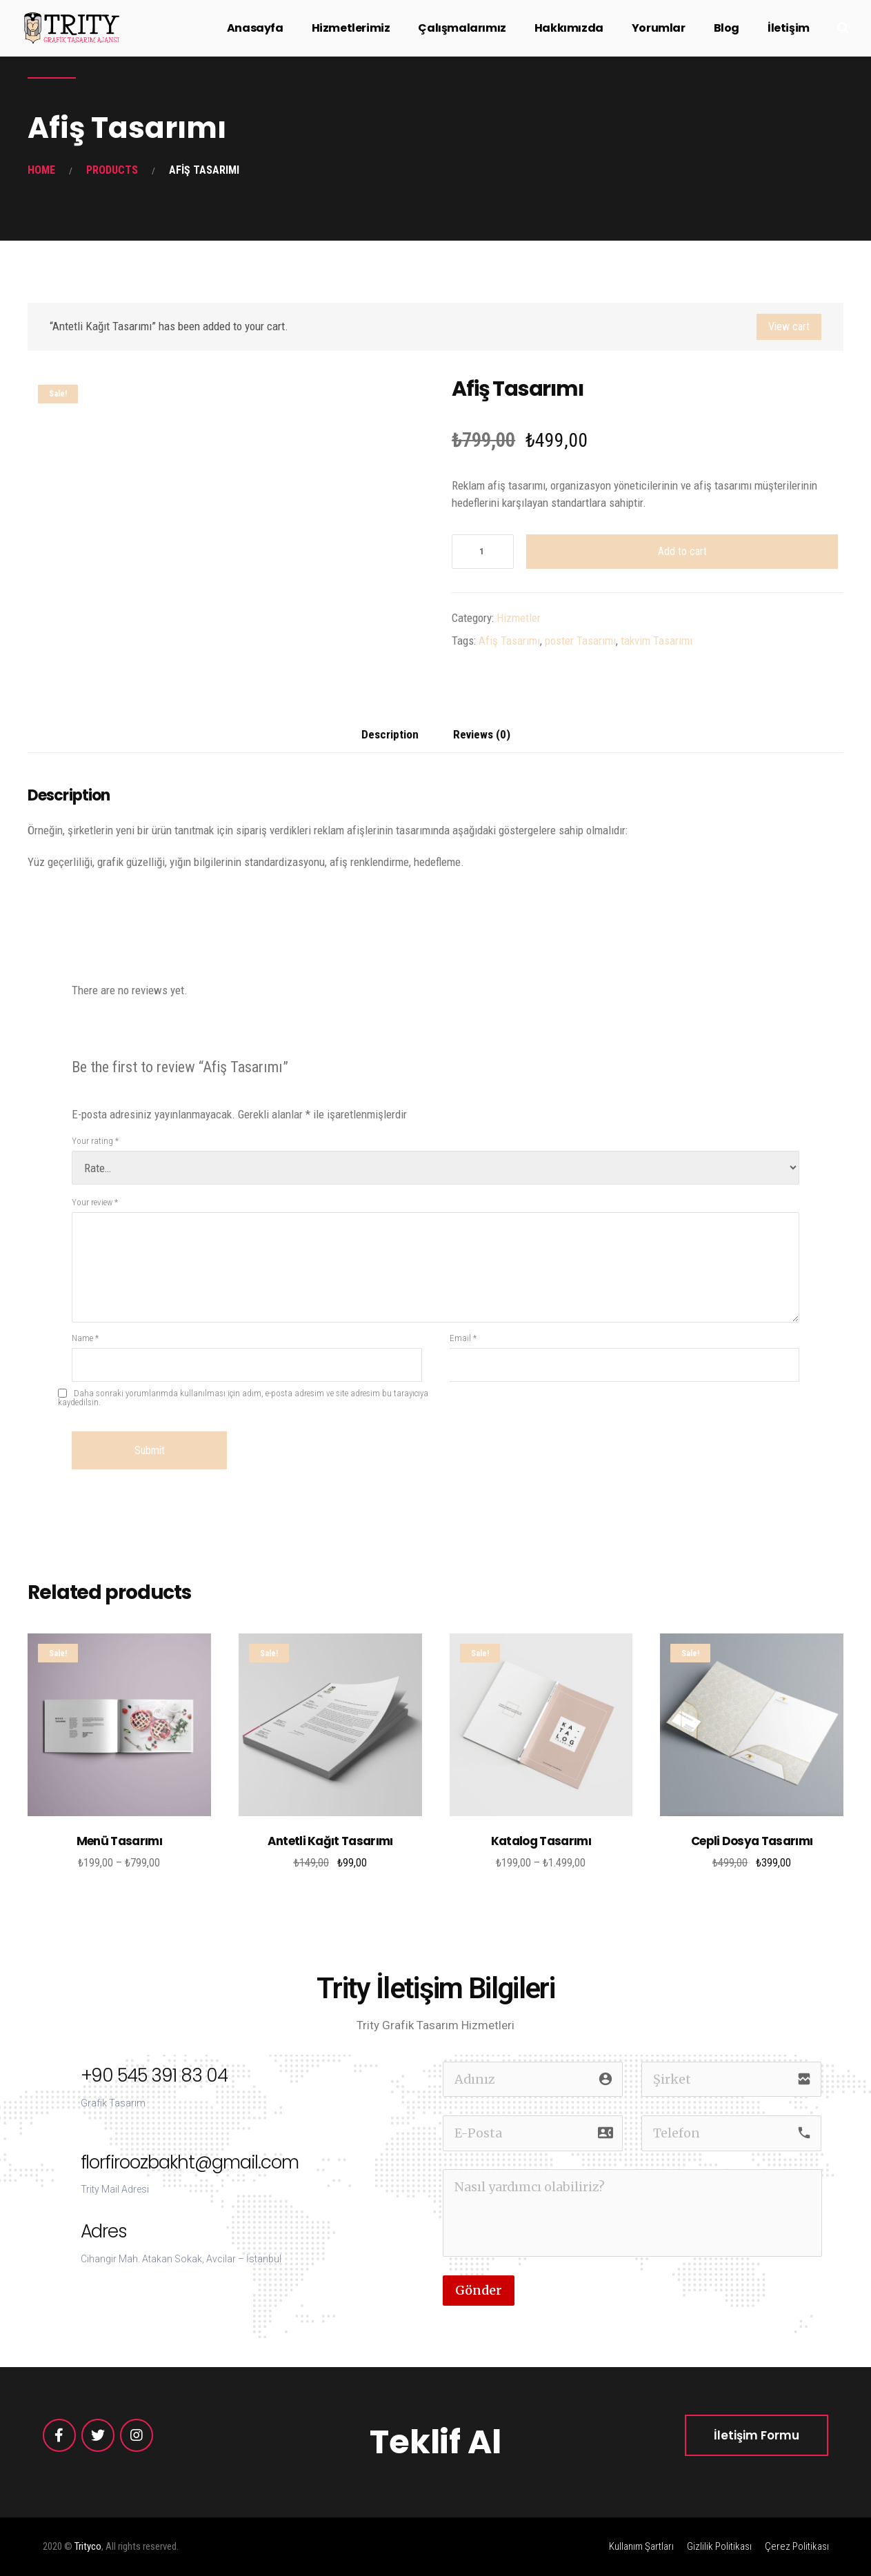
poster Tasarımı (580, 640)
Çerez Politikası (797, 2546)
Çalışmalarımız (461, 28)
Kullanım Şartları (641, 2546)
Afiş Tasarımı (509, 640)
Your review (95, 1202)
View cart (789, 326)
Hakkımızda (568, 28)
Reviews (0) (481, 734)
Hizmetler (519, 618)
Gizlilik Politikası (719, 2546)
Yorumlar (658, 28)
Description (390, 734)
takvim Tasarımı (656, 640)
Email (463, 1338)
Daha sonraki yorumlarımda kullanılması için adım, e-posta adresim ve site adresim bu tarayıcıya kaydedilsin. (243, 1398)
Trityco (87, 2546)
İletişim (789, 28)
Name (85, 1338)
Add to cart (682, 551)
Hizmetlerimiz (351, 28)
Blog (726, 28)
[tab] (390, 735)
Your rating (95, 1141)
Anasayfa (255, 28)
